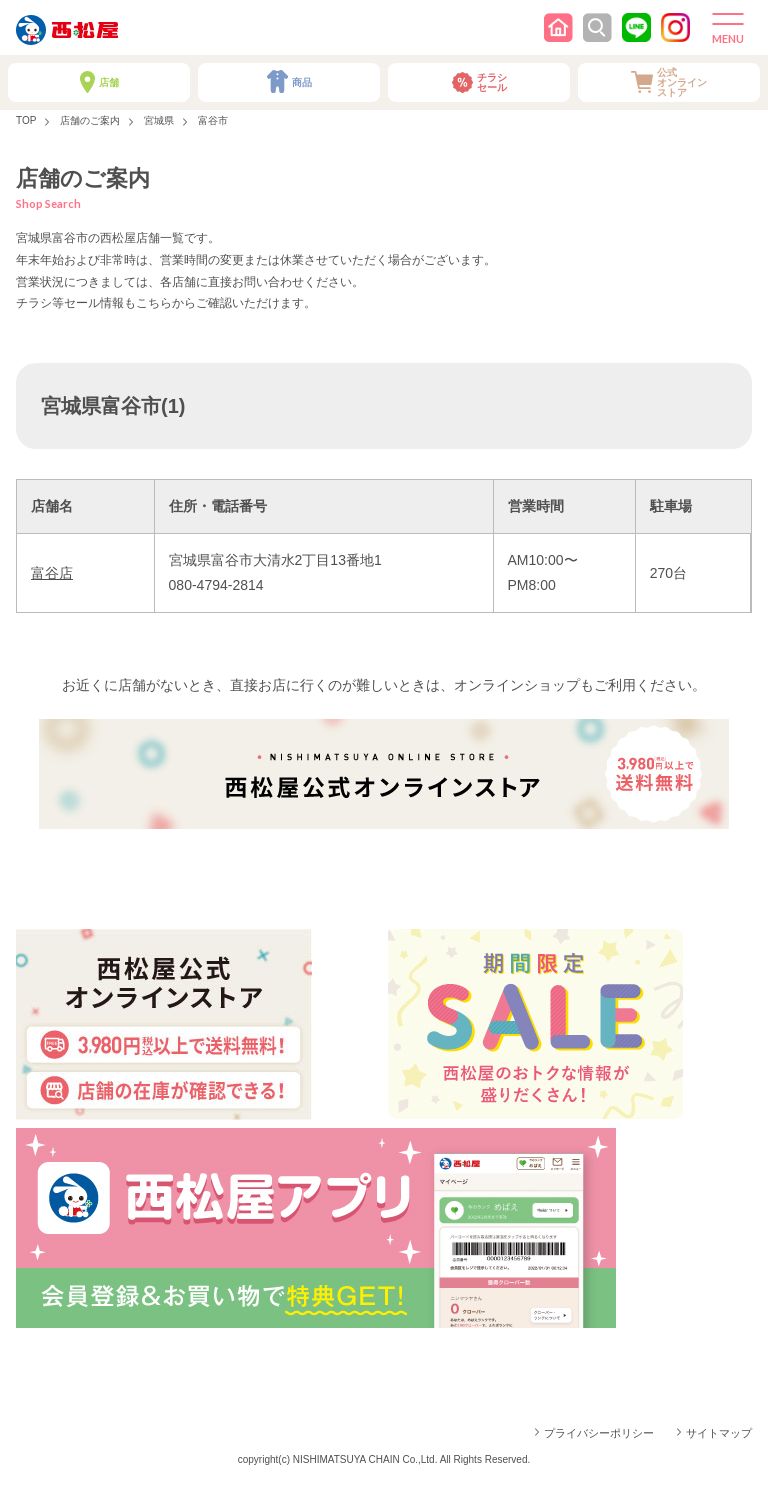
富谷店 (52, 573)
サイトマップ (719, 1433)
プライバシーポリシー (599, 1433)
